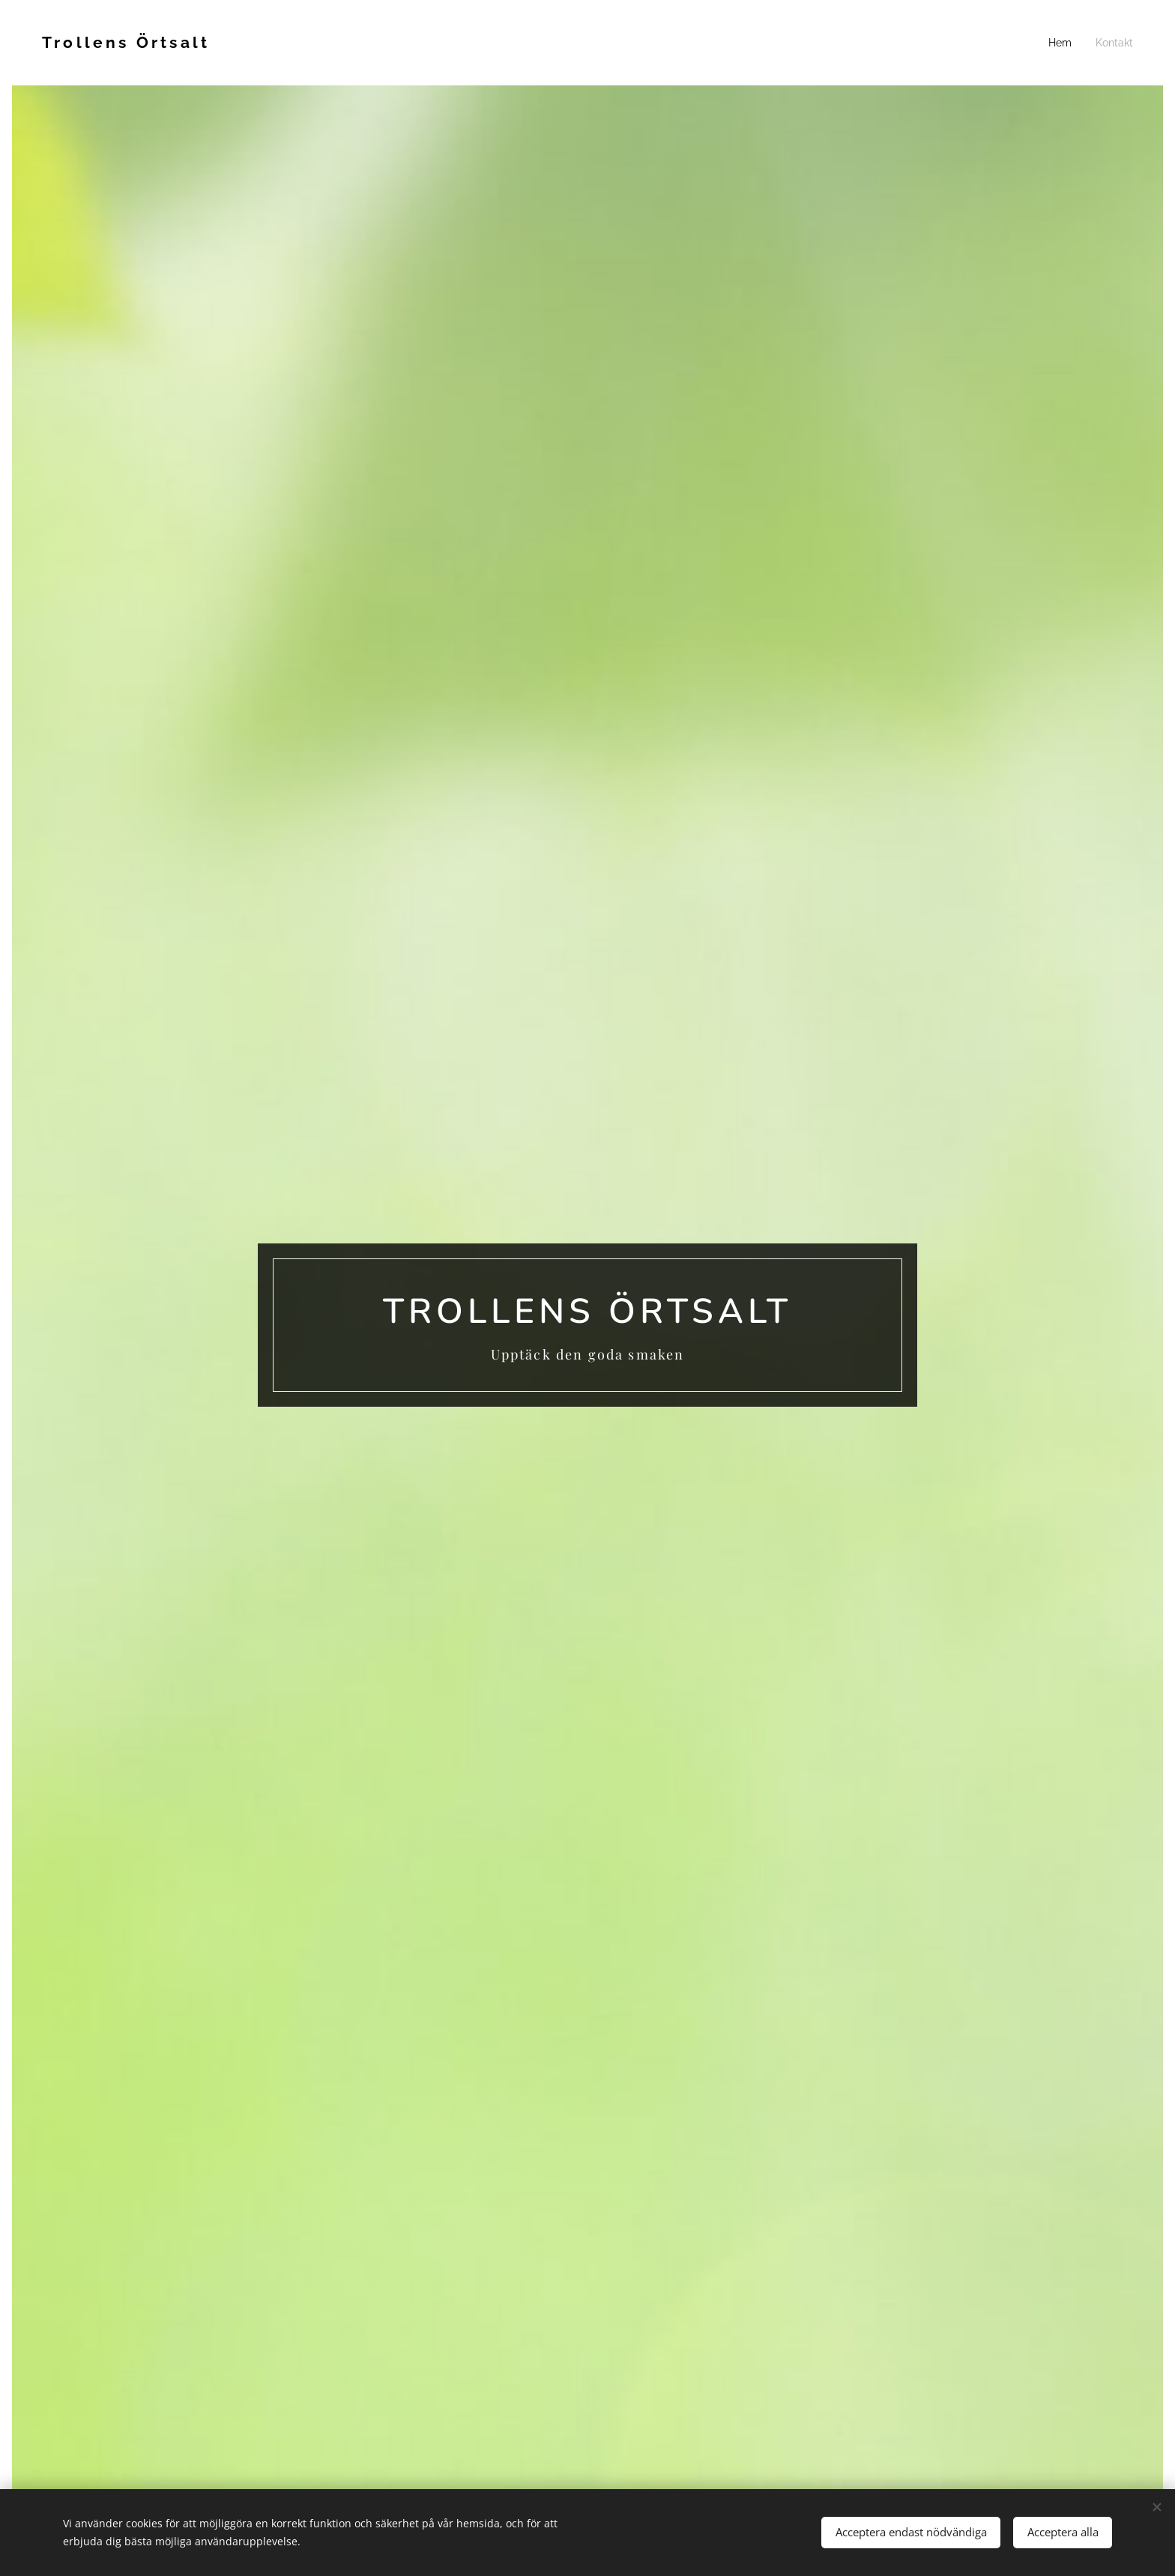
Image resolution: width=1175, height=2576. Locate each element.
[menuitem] (1066, 42)
